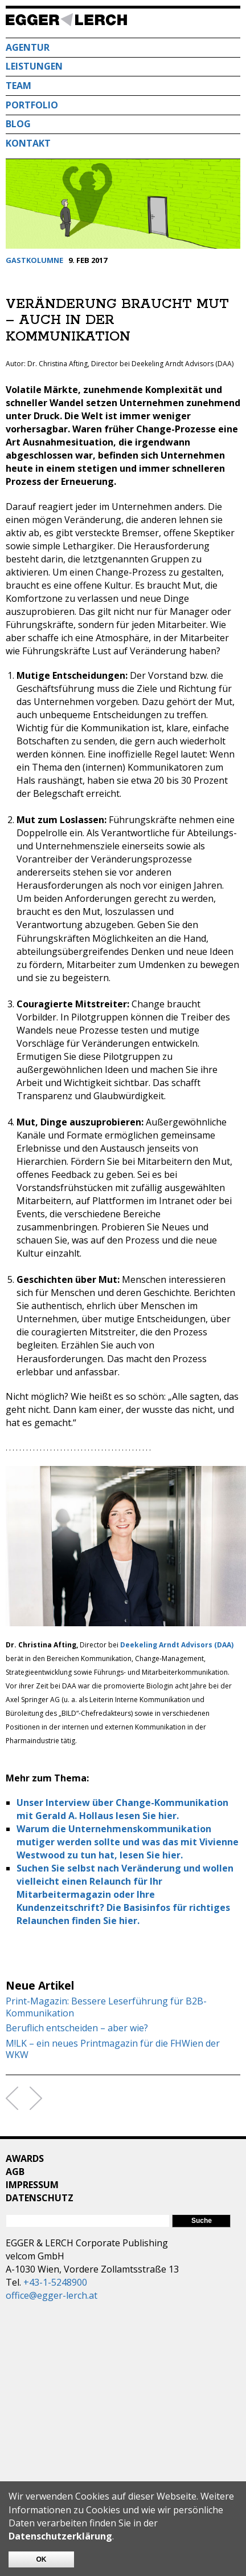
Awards (25, 2158)
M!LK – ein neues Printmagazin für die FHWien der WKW (113, 2049)
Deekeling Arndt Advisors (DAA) (176, 1645)
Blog (18, 124)
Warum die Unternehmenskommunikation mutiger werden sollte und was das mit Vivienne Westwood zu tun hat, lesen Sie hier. (128, 1841)
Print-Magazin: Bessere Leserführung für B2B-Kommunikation (106, 2007)
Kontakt (28, 143)
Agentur (28, 47)
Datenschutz (39, 2198)
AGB (15, 2171)
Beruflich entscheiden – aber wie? (77, 2028)
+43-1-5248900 (55, 2282)
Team (18, 85)
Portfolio (32, 105)
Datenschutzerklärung (60, 2536)
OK (41, 2559)
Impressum (32, 2184)
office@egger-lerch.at (51, 2295)
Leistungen (34, 66)
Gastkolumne (34, 260)
